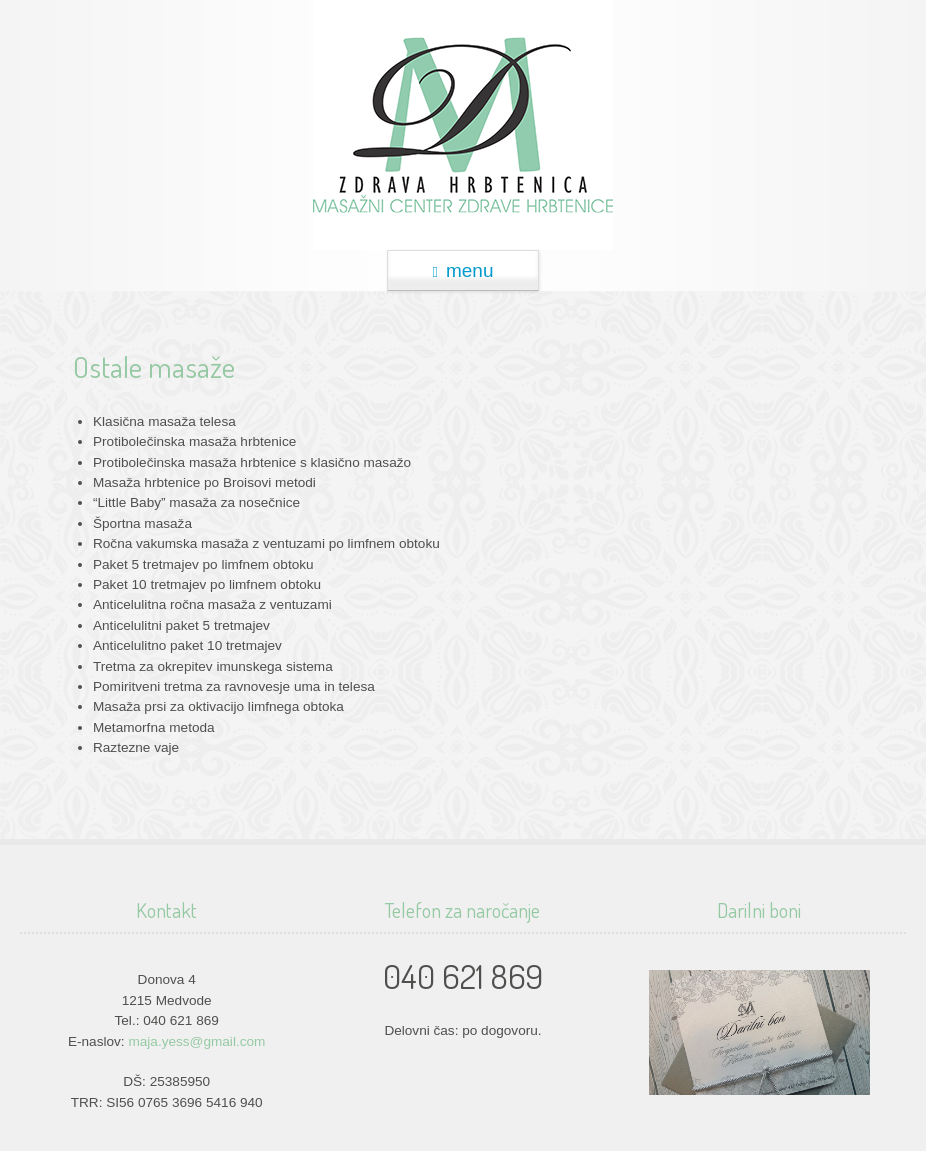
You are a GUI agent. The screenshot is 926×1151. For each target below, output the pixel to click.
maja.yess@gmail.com (196, 1041)
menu (462, 270)
